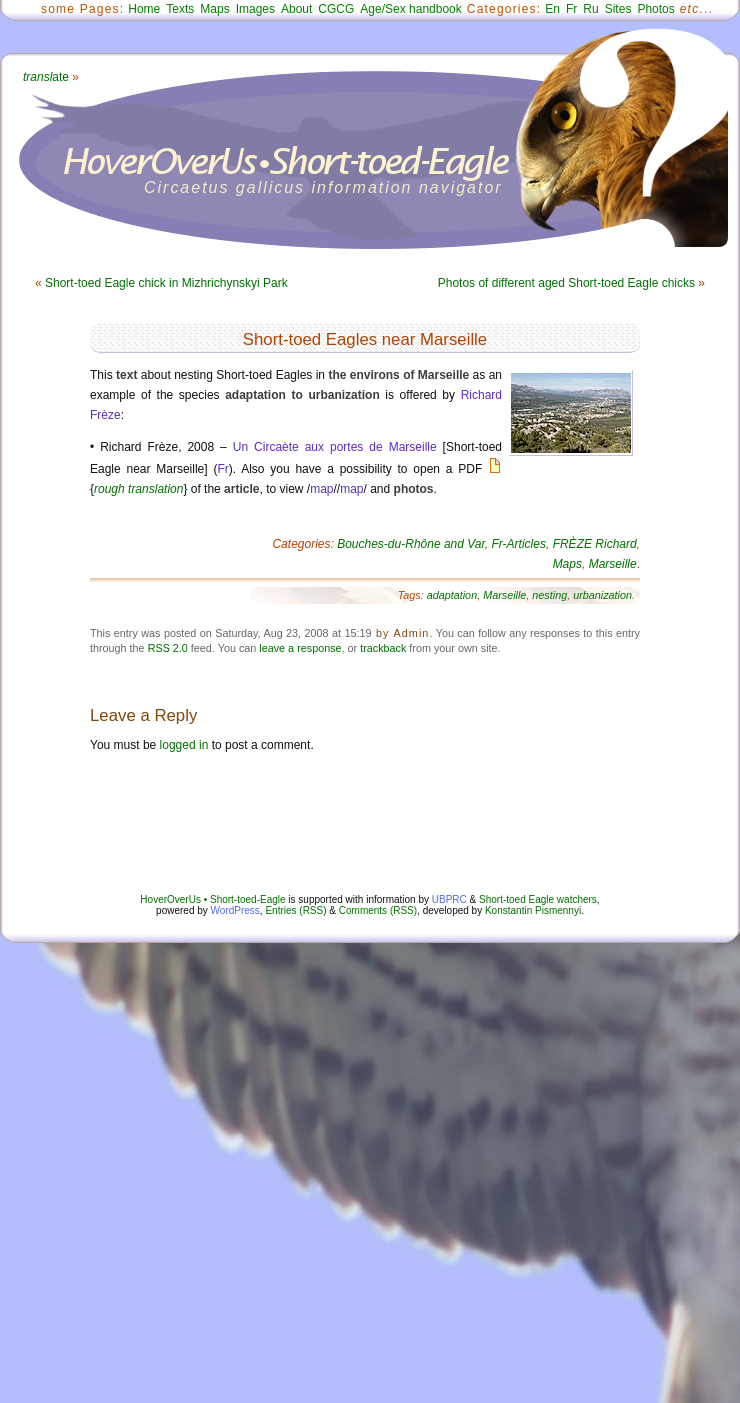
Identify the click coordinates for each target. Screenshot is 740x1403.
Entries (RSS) (295, 910)
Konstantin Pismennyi (533, 910)
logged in (184, 745)
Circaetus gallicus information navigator (323, 187)
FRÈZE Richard (595, 544)
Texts (180, 9)
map (321, 489)
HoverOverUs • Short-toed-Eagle (212, 899)
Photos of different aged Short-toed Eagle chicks (566, 283)
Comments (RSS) (378, 910)
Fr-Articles (519, 544)
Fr (571, 9)
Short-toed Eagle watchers (538, 899)
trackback (383, 648)
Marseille (613, 564)
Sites (618, 9)
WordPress (235, 910)
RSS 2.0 (168, 648)
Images (255, 9)
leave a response (300, 648)
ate (46, 77)
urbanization (602, 595)
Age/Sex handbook (410, 9)
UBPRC (449, 899)
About (296, 9)
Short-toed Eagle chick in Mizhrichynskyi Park (166, 283)
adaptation (452, 595)
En (552, 9)
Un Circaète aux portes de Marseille (335, 447)
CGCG (336, 9)
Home (144, 9)
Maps (214, 9)
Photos (655, 9)
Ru (590, 9)
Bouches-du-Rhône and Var (411, 544)
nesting (549, 595)
